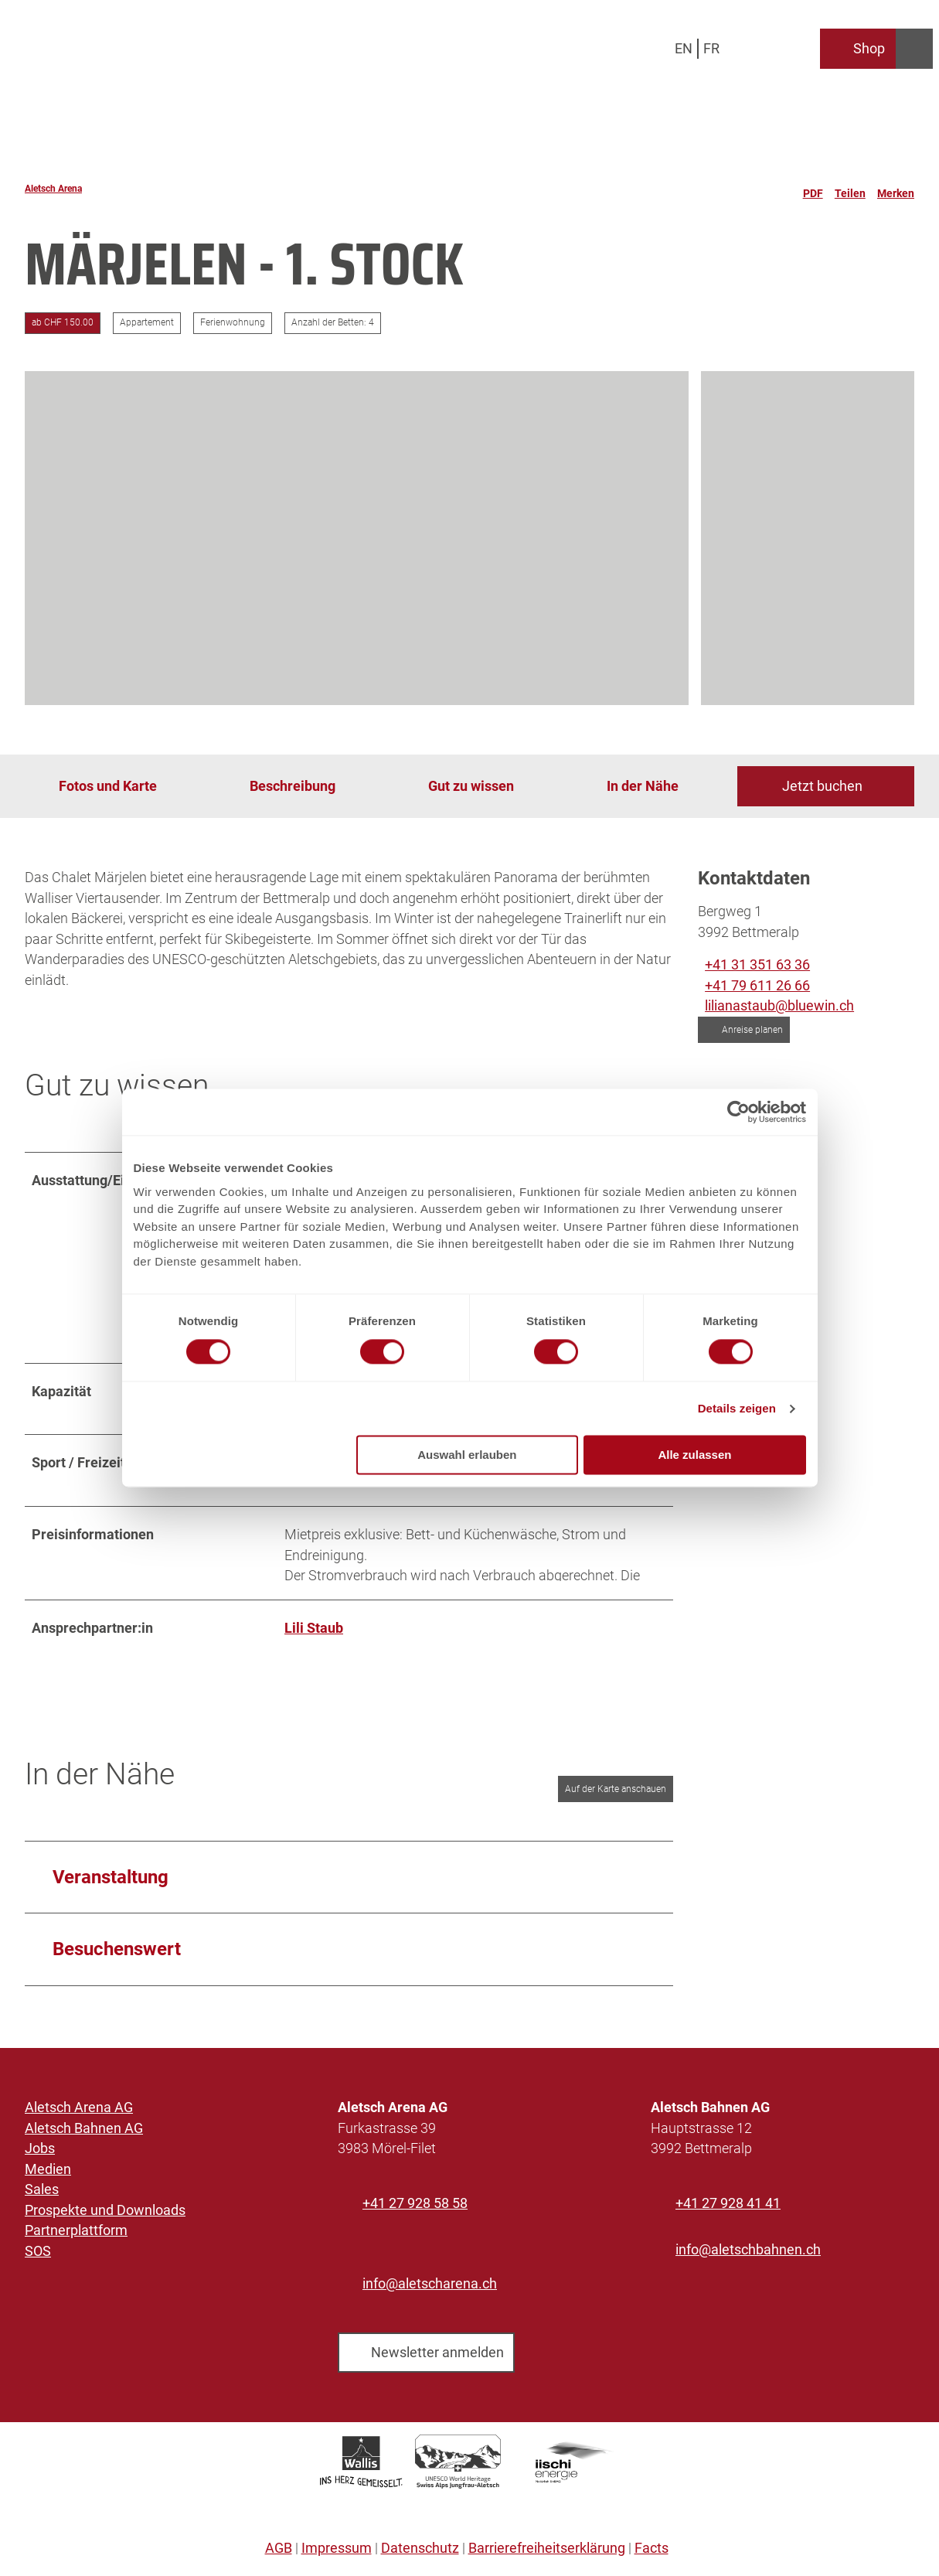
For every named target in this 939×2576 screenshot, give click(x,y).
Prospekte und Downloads (105, 2215)
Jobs (40, 2153)
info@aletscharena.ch (429, 2288)
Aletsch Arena (53, 188)
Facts (652, 2553)
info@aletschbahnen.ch (748, 2254)
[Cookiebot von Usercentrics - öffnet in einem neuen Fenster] (738, 1111)
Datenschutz (420, 2553)
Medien (48, 2174)
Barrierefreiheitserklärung (546, 2553)
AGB (278, 2553)
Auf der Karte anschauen (615, 1794)
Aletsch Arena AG (79, 2112)
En (683, 48)
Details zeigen (737, 1408)
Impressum (336, 2553)
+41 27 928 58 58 (415, 2208)
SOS (38, 2256)
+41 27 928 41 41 (728, 2208)
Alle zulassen (694, 1455)
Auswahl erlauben (466, 1455)
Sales (42, 2194)
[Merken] (895, 188)
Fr (711, 48)
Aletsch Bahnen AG (84, 2133)
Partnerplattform (76, 2235)
